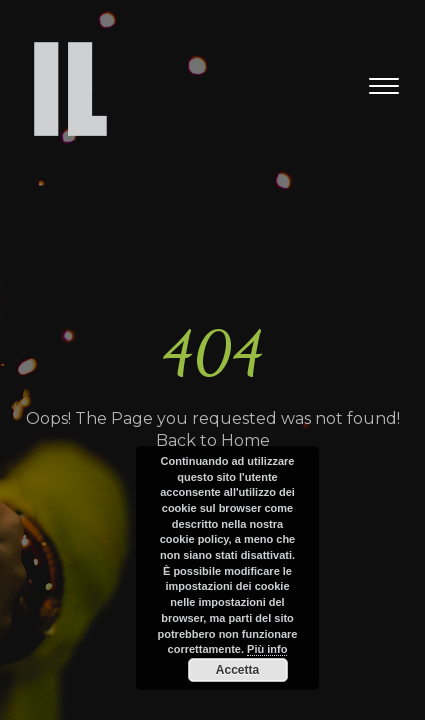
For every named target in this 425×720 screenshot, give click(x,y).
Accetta (237, 670)
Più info (267, 649)
